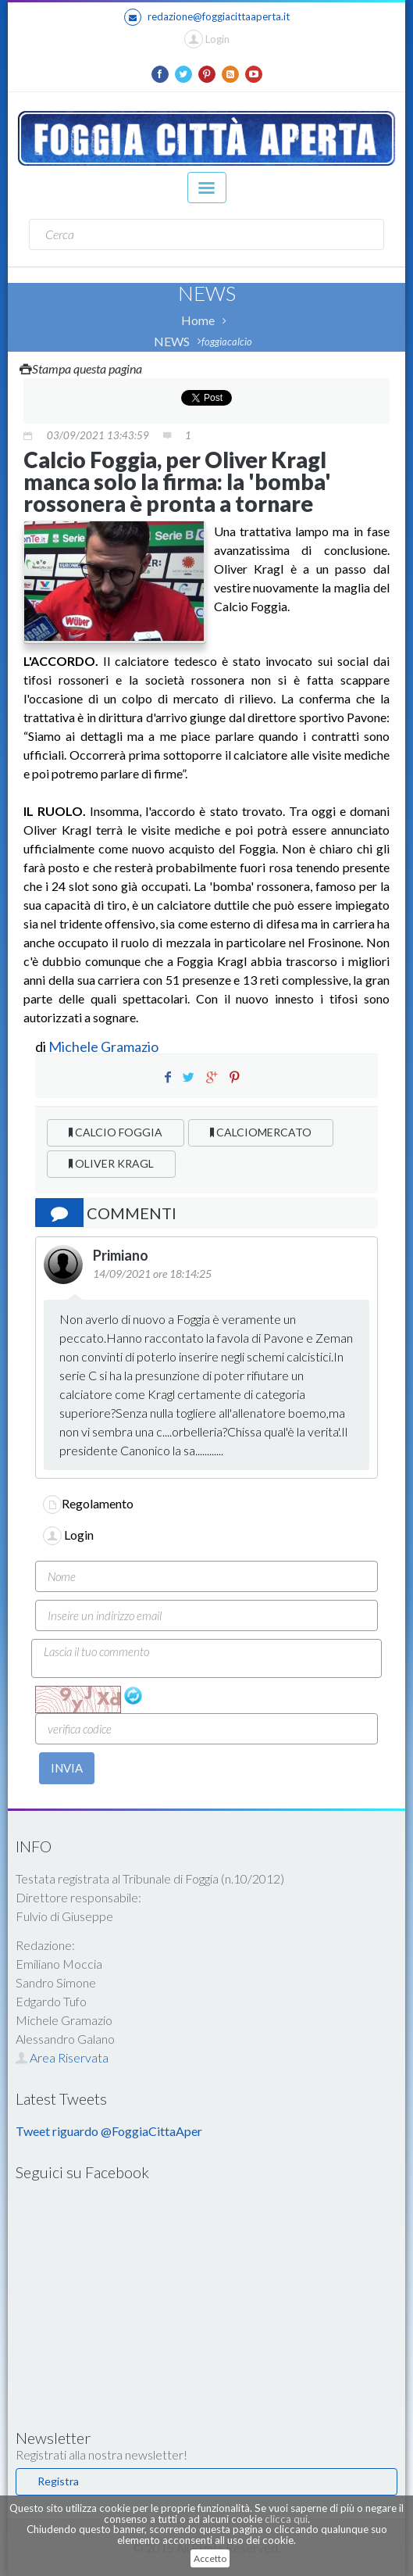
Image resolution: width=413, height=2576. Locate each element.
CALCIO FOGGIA (115, 1132)
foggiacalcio (226, 341)
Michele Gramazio (103, 1046)
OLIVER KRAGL (111, 1163)
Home (198, 320)
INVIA (67, 1768)
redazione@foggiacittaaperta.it (207, 17)
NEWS (172, 341)
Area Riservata (62, 2057)
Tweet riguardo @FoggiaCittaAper (109, 2130)
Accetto (210, 2558)
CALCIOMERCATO (261, 1132)
